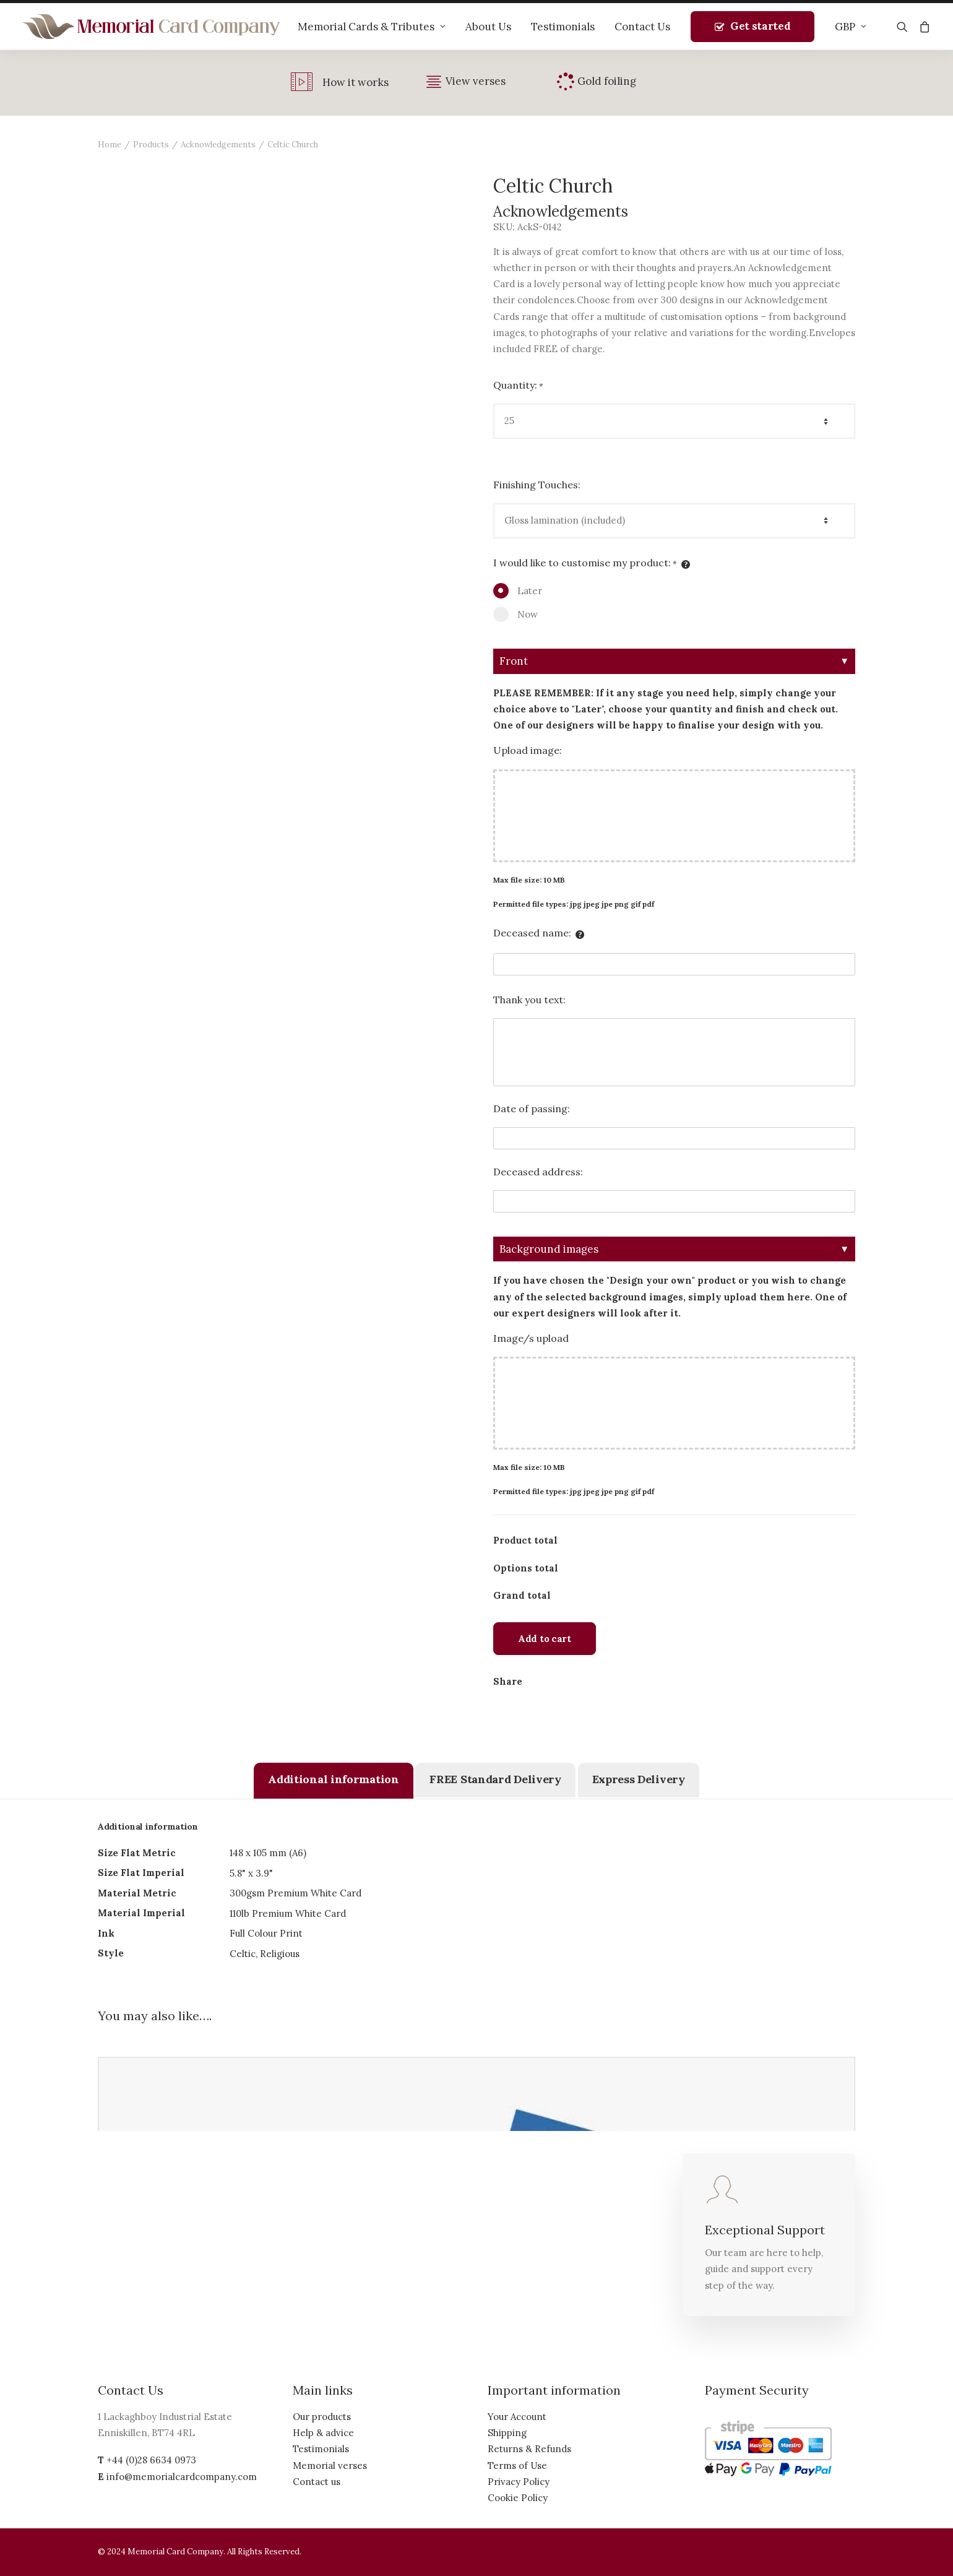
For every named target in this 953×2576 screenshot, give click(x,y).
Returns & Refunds (529, 2449)
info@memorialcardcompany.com (181, 2477)
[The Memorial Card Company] (151, 26)
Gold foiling (606, 81)
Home (109, 144)
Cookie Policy (518, 2498)
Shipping (507, 2433)
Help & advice (323, 2433)
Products (151, 144)
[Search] (905, 26)
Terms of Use (517, 2465)
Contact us (316, 2481)
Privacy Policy (519, 2481)
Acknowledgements (218, 144)
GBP (850, 26)
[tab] (333, 1781)
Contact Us (642, 26)
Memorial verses (330, 2465)
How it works (355, 82)
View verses (476, 81)
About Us (488, 26)
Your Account (517, 2417)
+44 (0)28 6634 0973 (151, 2460)
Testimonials (563, 26)
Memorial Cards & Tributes (372, 26)
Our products (322, 2417)
